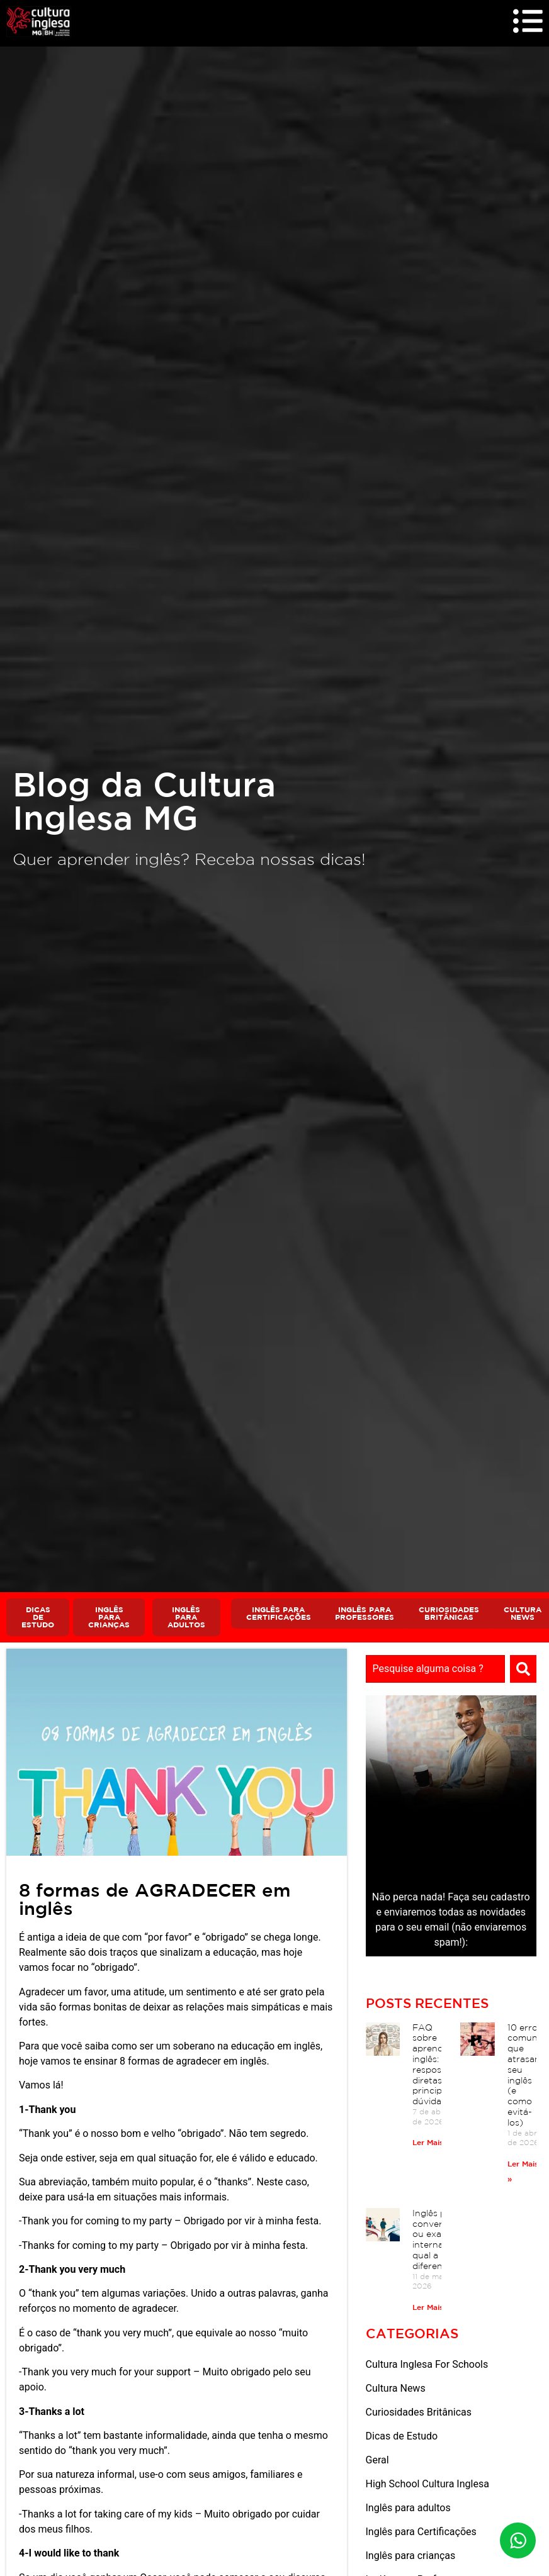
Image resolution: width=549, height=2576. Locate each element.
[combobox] (436, 1671)
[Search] (523, 1671)
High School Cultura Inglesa (427, 2486)
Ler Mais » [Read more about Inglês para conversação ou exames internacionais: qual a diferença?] (431, 2308)
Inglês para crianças (411, 2557)
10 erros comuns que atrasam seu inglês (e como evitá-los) (525, 2076)
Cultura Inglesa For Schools (427, 2366)
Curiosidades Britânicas (419, 2414)
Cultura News (396, 2390)
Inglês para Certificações (421, 2534)
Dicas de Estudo (402, 2438)
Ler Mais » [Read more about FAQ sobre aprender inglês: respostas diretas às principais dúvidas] (431, 2144)
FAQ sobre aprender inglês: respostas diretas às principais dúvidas (433, 2066)
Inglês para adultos (408, 2510)
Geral (377, 2462)
